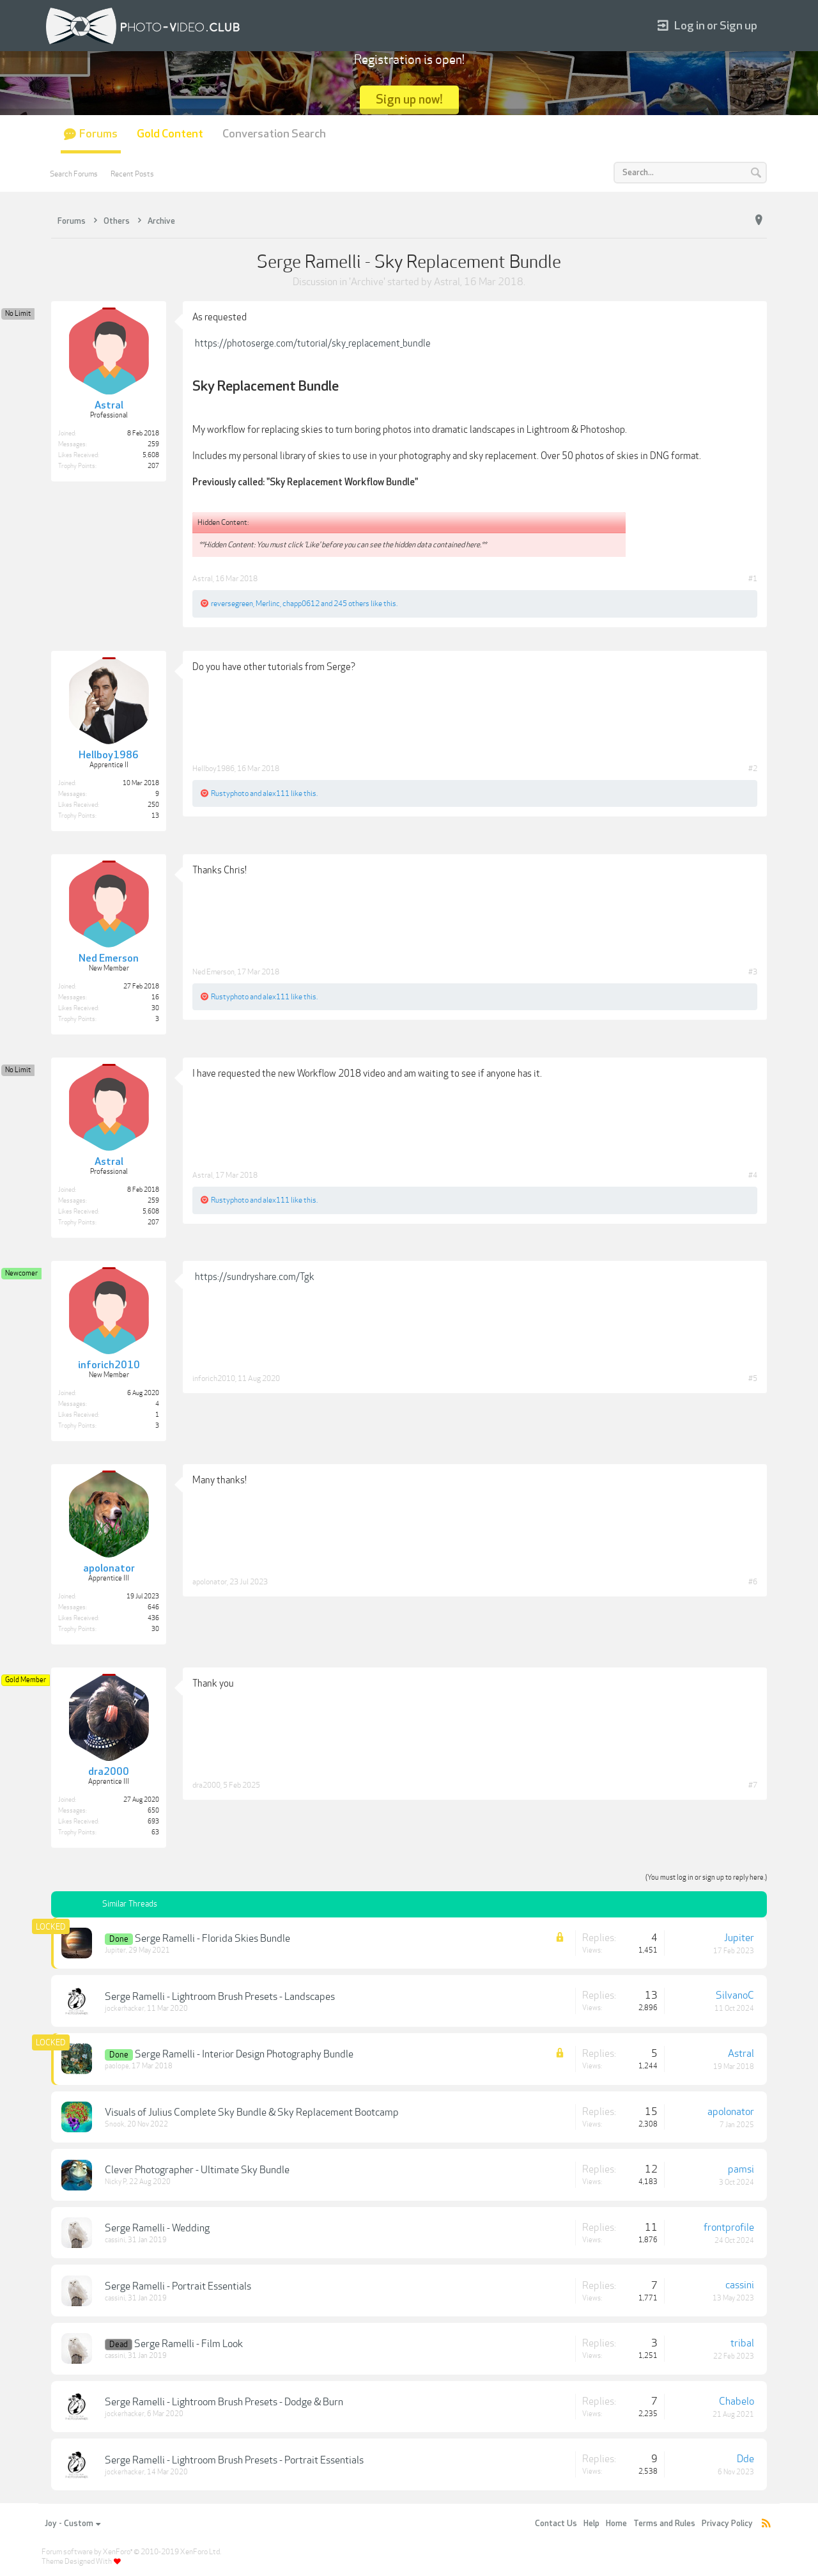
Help (591, 2523)
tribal (742, 2343)
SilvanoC (735, 1995)
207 (153, 466)
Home (616, 2523)
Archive (367, 282)
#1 (752, 578)
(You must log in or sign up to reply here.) (706, 1877)
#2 (752, 768)
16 (155, 997)
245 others (351, 603)
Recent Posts (132, 173)
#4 (752, 1175)
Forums (98, 134)
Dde (745, 2459)
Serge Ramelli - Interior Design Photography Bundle (244, 2054)
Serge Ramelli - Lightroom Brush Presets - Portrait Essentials (234, 2460)
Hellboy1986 (213, 768)
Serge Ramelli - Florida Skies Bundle (212, 1938)
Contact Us (556, 2523)
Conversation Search (274, 134)
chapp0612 (301, 603)
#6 (752, 1581)
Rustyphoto (230, 793)
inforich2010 (213, 1378)
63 (155, 1832)
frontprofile (729, 2227)
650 (153, 1811)
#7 (752, 1785)
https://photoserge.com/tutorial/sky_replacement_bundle (313, 343)
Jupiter (115, 1950)
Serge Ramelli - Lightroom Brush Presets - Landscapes (220, 1996)
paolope (117, 2066)
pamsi (741, 2169)
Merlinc (268, 603)
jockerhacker (124, 2008)
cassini (115, 2240)
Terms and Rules (664, 2523)
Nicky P (116, 2182)
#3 (752, 971)
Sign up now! (409, 99)
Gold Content (170, 134)
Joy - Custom (72, 2523)
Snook (115, 2124)
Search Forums (74, 173)
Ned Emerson (213, 971)
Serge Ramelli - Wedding (157, 2228)
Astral (447, 282)
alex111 (276, 793)
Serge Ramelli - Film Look (188, 2344)
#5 (752, 1378)
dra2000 (206, 1785)
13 (155, 816)
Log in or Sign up (707, 26)
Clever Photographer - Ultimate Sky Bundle (197, 2170)
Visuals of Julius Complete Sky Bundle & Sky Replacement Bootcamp (252, 2112)
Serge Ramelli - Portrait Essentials (178, 2286)
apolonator (209, 1581)
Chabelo (736, 2401)
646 (153, 1607)
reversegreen (232, 603)
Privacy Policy (727, 2523)
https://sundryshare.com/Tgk (254, 1277)
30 (155, 1629)
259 (153, 444)
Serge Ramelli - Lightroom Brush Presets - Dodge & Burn (224, 2402)
